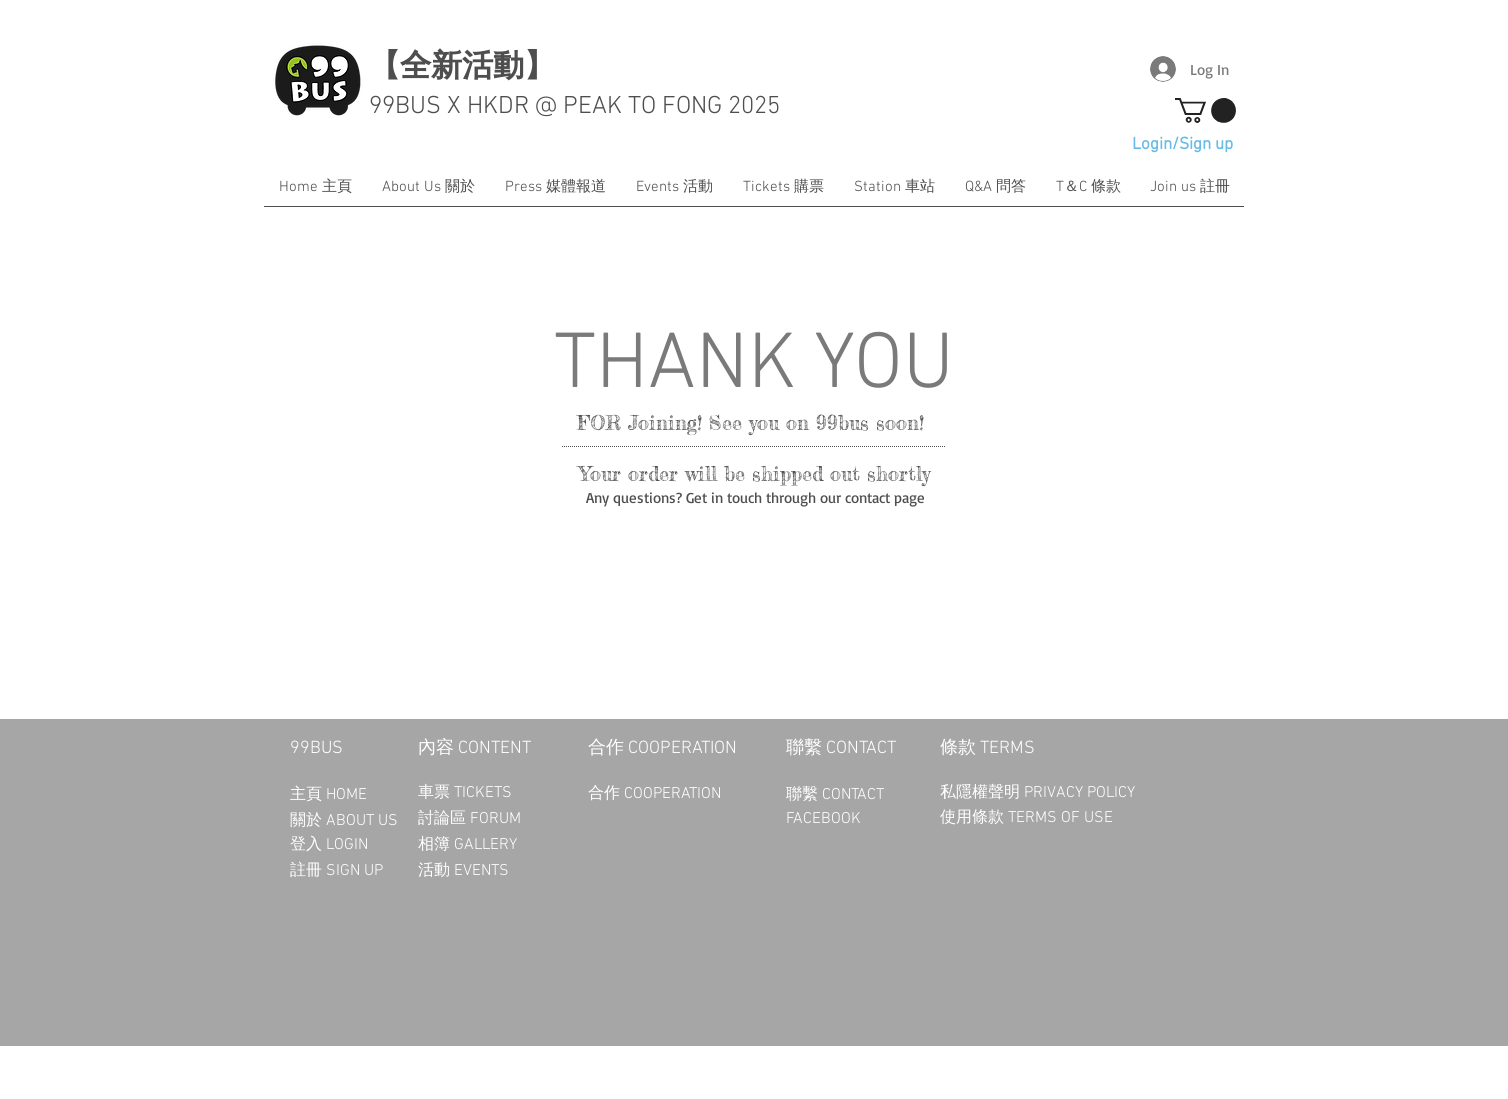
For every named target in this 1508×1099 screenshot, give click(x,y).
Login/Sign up (1182, 145)
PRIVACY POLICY (1081, 793)
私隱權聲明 (982, 793)
